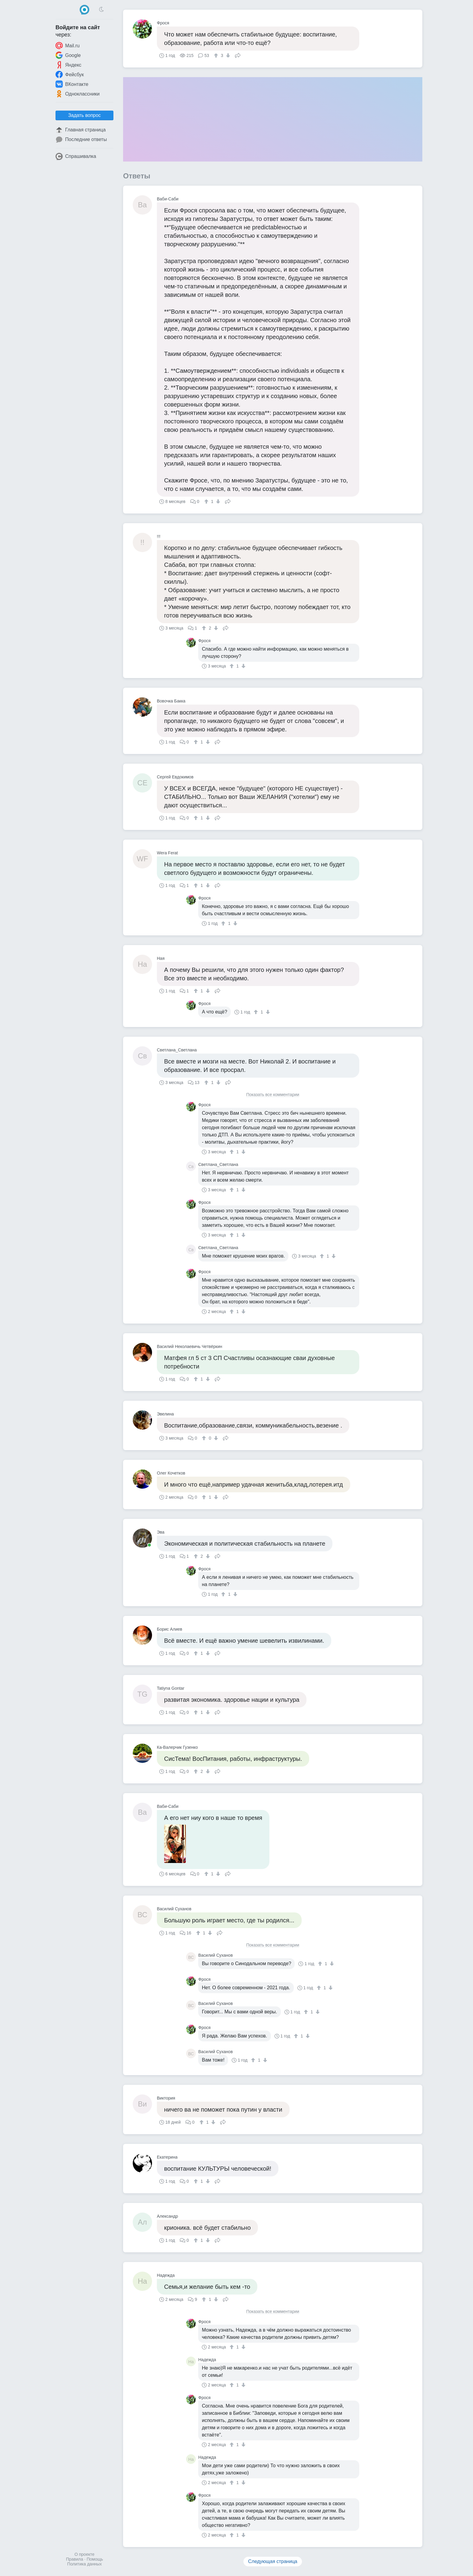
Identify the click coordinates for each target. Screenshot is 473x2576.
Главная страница (81, 130)
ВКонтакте (72, 84)
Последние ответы (81, 139)
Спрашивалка (76, 156)
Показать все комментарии (272, 1094)
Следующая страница (272, 2561)
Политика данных (84, 2564)
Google (68, 55)
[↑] (217, 55)
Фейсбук (70, 74)
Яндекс (68, 64)
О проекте (84, 2554)
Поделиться (238, 55)
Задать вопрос (84, 115)
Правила (74, 2559)
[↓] (227, 55)
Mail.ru (68, 45)
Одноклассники (78, 93)
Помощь (95, 2559)
